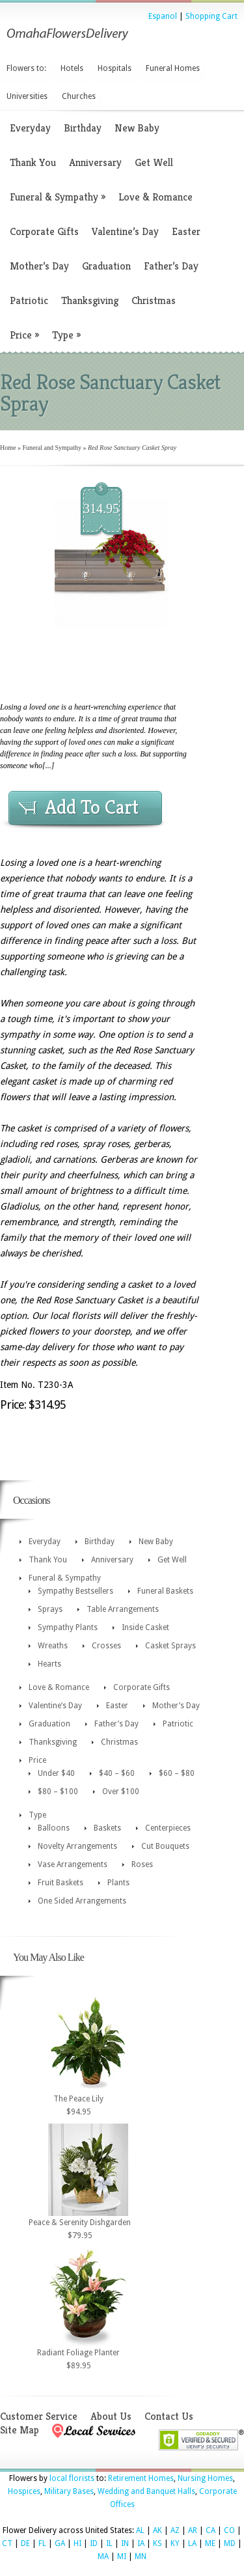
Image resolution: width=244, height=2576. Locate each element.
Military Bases (69, 2491)
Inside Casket (145, 1627)
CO (229, 2530)
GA (60, 2543)
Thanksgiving (89, 300)
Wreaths (53, 1645)
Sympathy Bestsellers (75, 1591)
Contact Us (168, 2416)
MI (121, 2556)
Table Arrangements (123, 1609)
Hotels (72, 68)
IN (125, 2543)
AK (157, 2530)
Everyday (30, 128)
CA (210, 2530)
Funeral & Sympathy (57, 197)
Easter (186, 231)
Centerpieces (168, 1828)
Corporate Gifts (44, 231)
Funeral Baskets (165, 1591)
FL (42, 2543)
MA (103, 2556)
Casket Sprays (170, 1645)
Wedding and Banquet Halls (146, 2491)
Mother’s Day (39, 266)
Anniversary (95, 162)
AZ (175, 2530)
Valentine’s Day (125, 231)
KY (175, 2543)
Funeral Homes (173, 68)
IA (140, 2543)
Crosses (106, 1645)
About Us (110, 2416)
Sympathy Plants (68, 1627)
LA (192, 2543)
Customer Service (38, 2416)
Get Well (154, 162)
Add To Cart (92, 807)
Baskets (107, 1828)
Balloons (54, 1828)
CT (7, 2543)
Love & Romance (155, 197)
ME (210, 2543)
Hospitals (114, 68)
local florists (71, 2478)
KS (157, 2543)
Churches (79, 96)
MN (140, 2556)
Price (24, 335)
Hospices (24, 2491)
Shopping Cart (211, 16)
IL (109, 2543)
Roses (142, 1864)
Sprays (50, 1609)
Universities (27, 96)
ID (94, 2543)
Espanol (162, 16)
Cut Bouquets (165, 1846)
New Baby (137, 128)
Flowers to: (26, 68)
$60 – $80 (177, 1773)
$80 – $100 (58, 1791)
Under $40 (56, 1773)
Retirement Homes (141, 2478)
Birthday (83, 128)
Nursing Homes (205, 2478)
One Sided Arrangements (82, 1900)
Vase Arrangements (72, 1864)
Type (66, 335)
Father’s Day (171, 266)
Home (8, 447)
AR (192, 2530)
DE (25, 2543)
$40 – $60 (117, 1773)
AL (140, 2530)
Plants (118, 1882)
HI (77, 2543)
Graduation (106, 266)
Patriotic (29, 300)
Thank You (33, 162)
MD (230, 2543)
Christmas (153, 300)
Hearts (49, 1664)
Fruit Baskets (60, 1882)
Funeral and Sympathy (51, 447)
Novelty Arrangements (77, 1846)
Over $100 (120, 1791)
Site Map (19, 2430)
